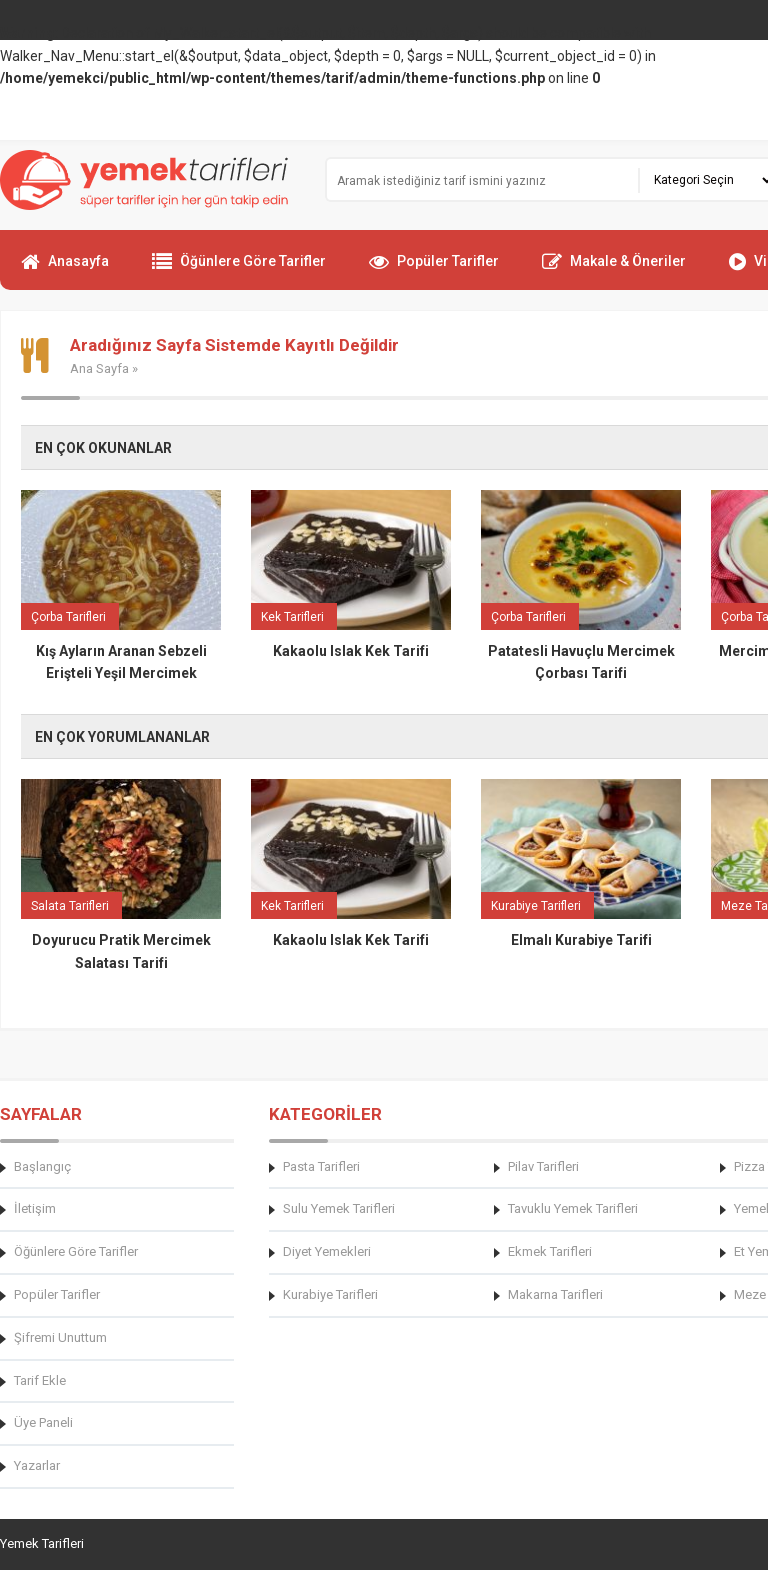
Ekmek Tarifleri (550, 1251)
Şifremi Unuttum (60, 1337)
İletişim (35, 1208)
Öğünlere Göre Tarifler (239, 270)
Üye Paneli (43, 1422)
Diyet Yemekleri (327, 1251)
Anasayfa (65, 270)
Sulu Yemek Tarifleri (339, 1208)
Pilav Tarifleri (543, 1166)
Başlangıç (42, 1166)
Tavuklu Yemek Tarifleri (573, 1208)
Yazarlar (37, 1465)
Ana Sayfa (99, 368)
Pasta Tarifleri (321, 1166)
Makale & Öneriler (614, 270)
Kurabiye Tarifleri (330, 1294)
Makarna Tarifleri (555, 1294)
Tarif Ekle (40, 1380)
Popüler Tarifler (434, 270)
